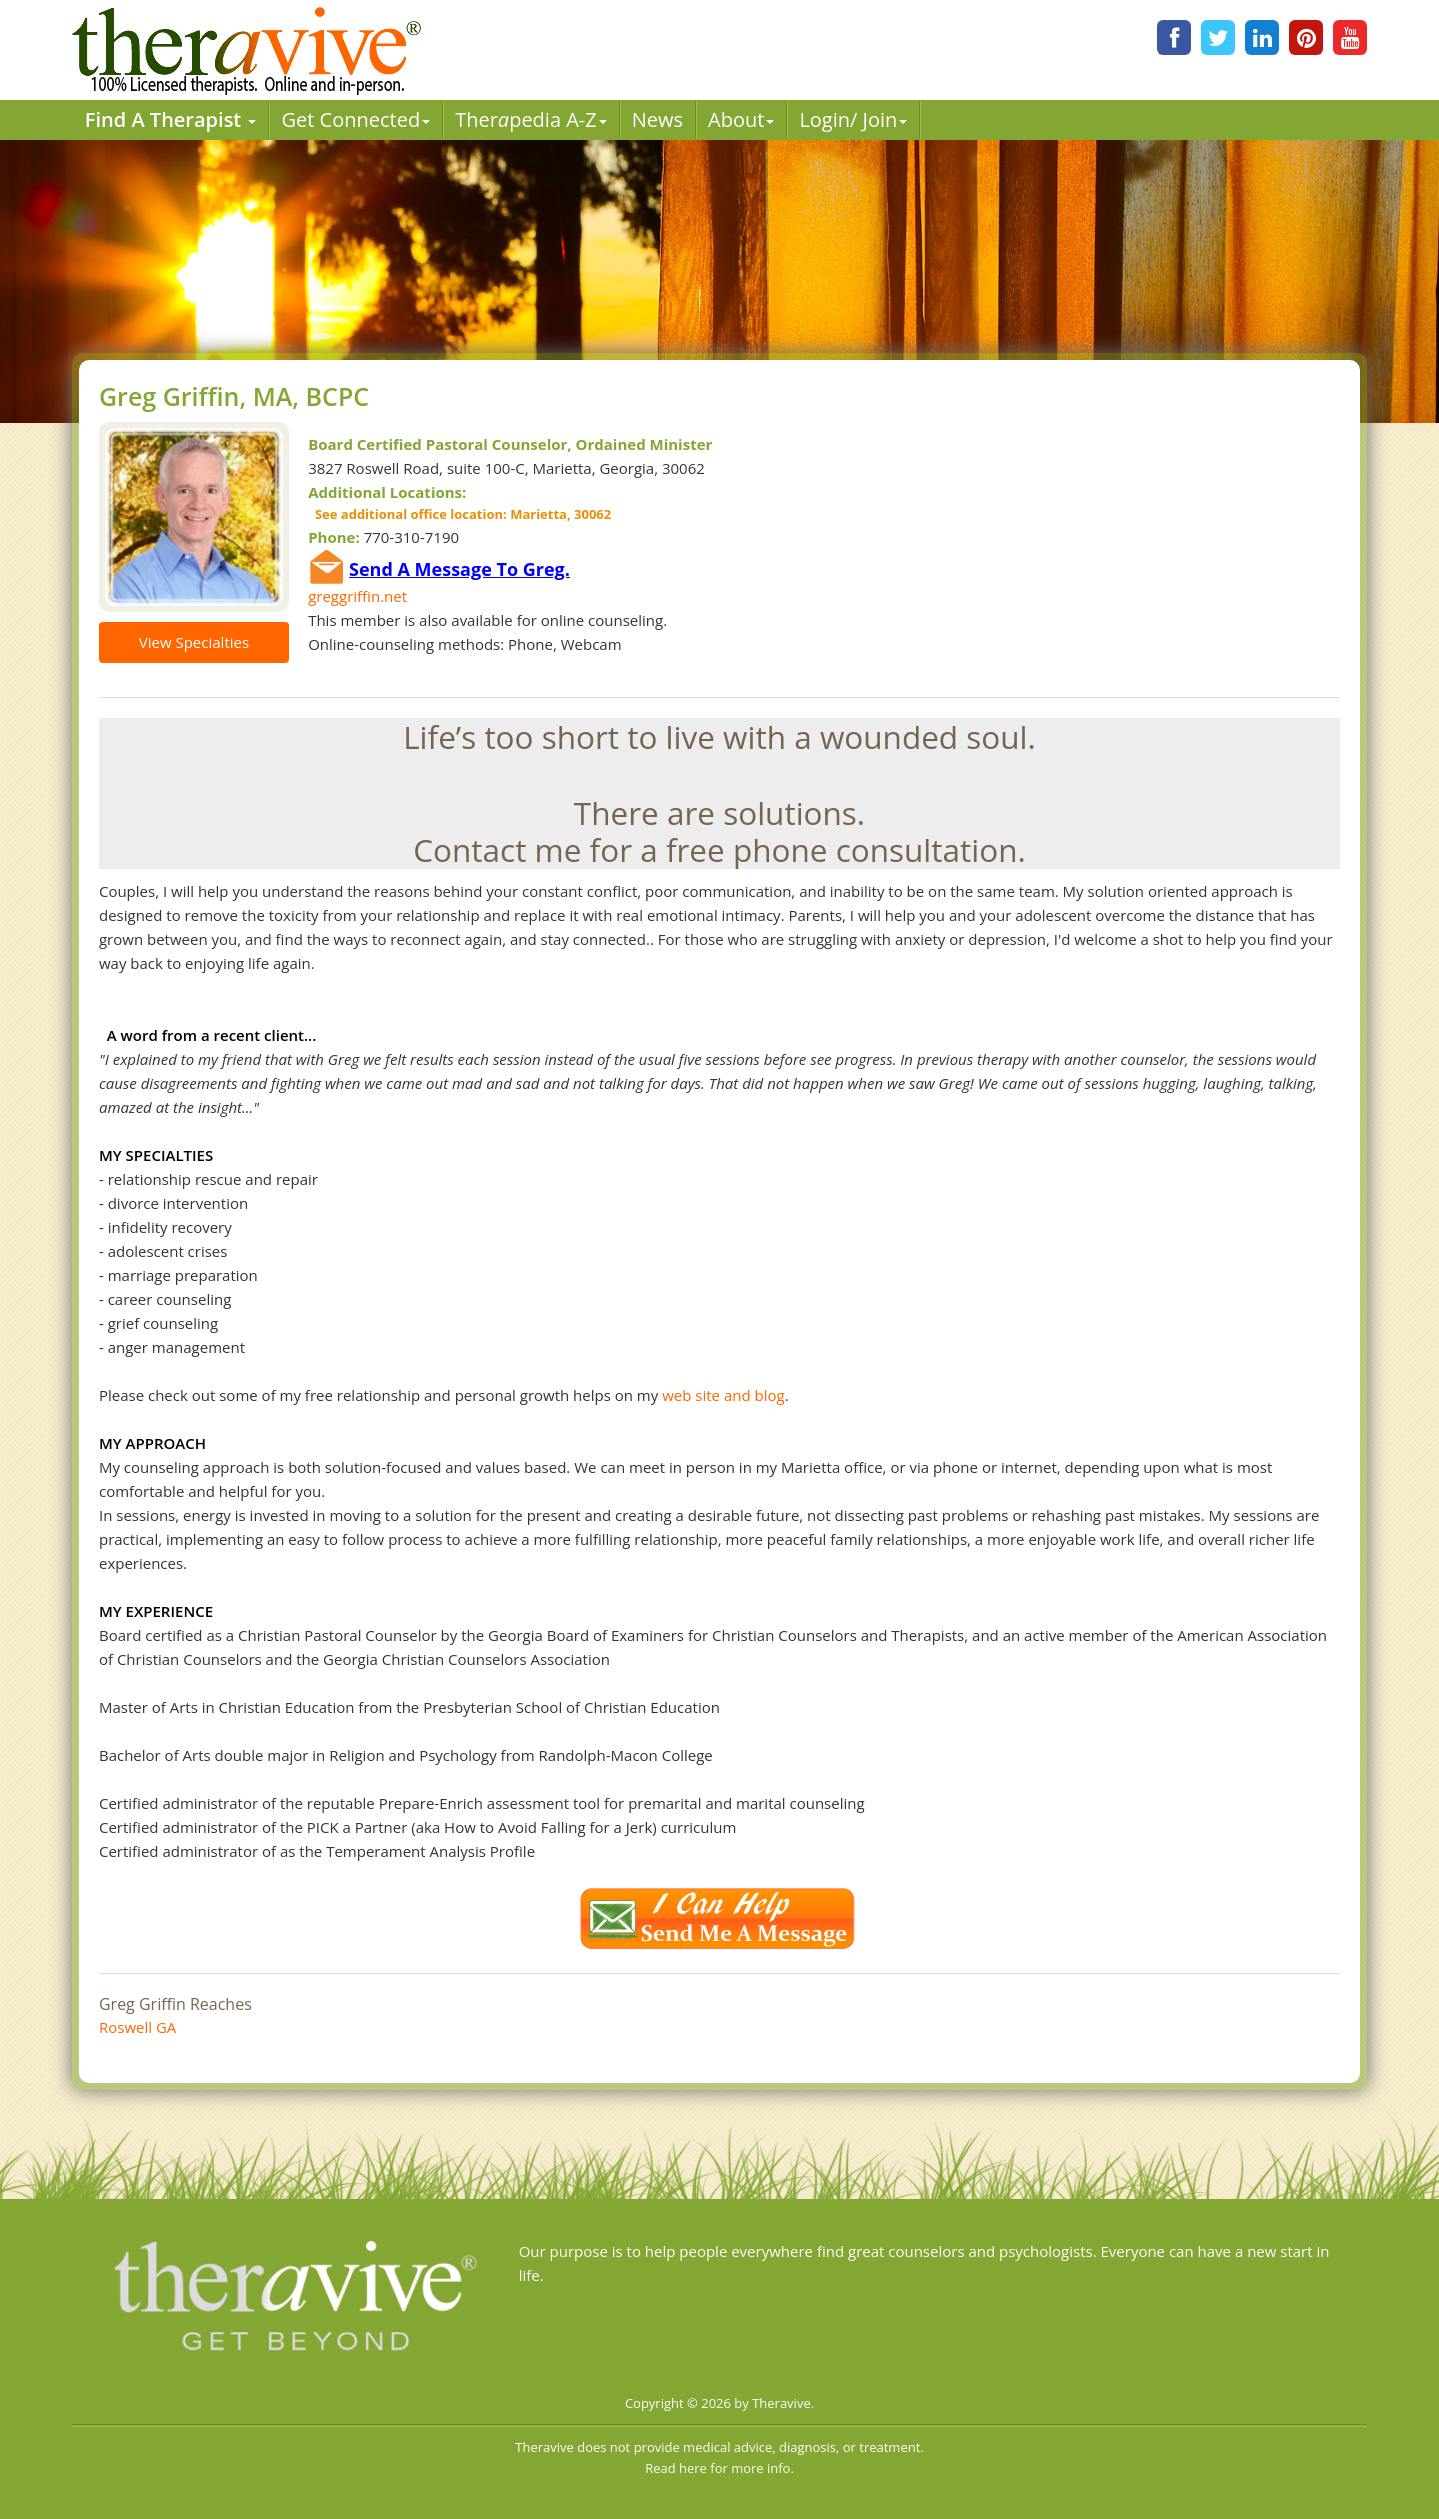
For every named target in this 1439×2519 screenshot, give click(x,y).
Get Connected (355, 119)
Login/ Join (853, 119)
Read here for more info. (719, 2468)
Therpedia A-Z (531, 119)
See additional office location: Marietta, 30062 (459, 514)
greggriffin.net (357, 596)
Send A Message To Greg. (459, 569)
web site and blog (723, 1395)
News (657, 119)
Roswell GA (137, 2027)
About (741, 119)
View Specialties (194, 642)
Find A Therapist (171, 119)
